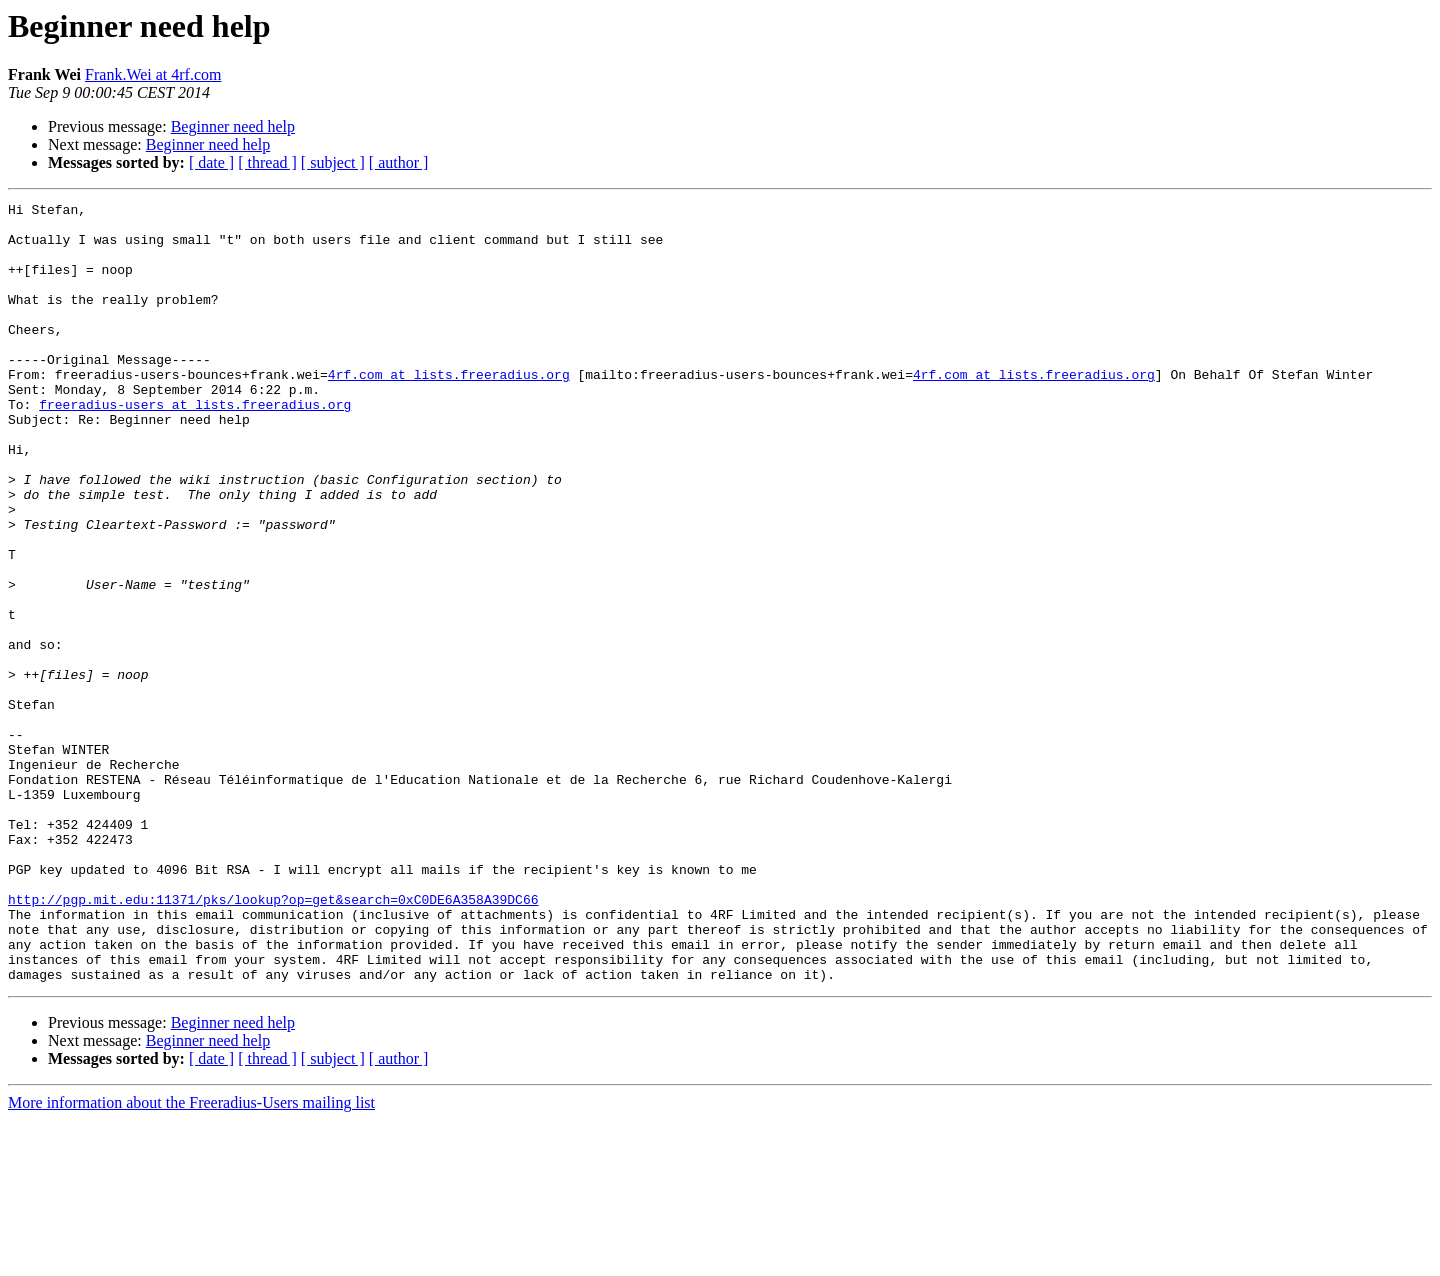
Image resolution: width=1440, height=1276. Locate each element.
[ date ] (211, 162)
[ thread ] (267, 162)
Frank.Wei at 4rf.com (153, 74)
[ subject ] (333, 162)
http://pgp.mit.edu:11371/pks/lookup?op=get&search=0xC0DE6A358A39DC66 (273, 1040)
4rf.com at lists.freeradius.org (449, 410)
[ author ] (399, 162)
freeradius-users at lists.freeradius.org (195, 446)
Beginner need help (233, 126)
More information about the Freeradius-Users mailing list (191, 1258)
